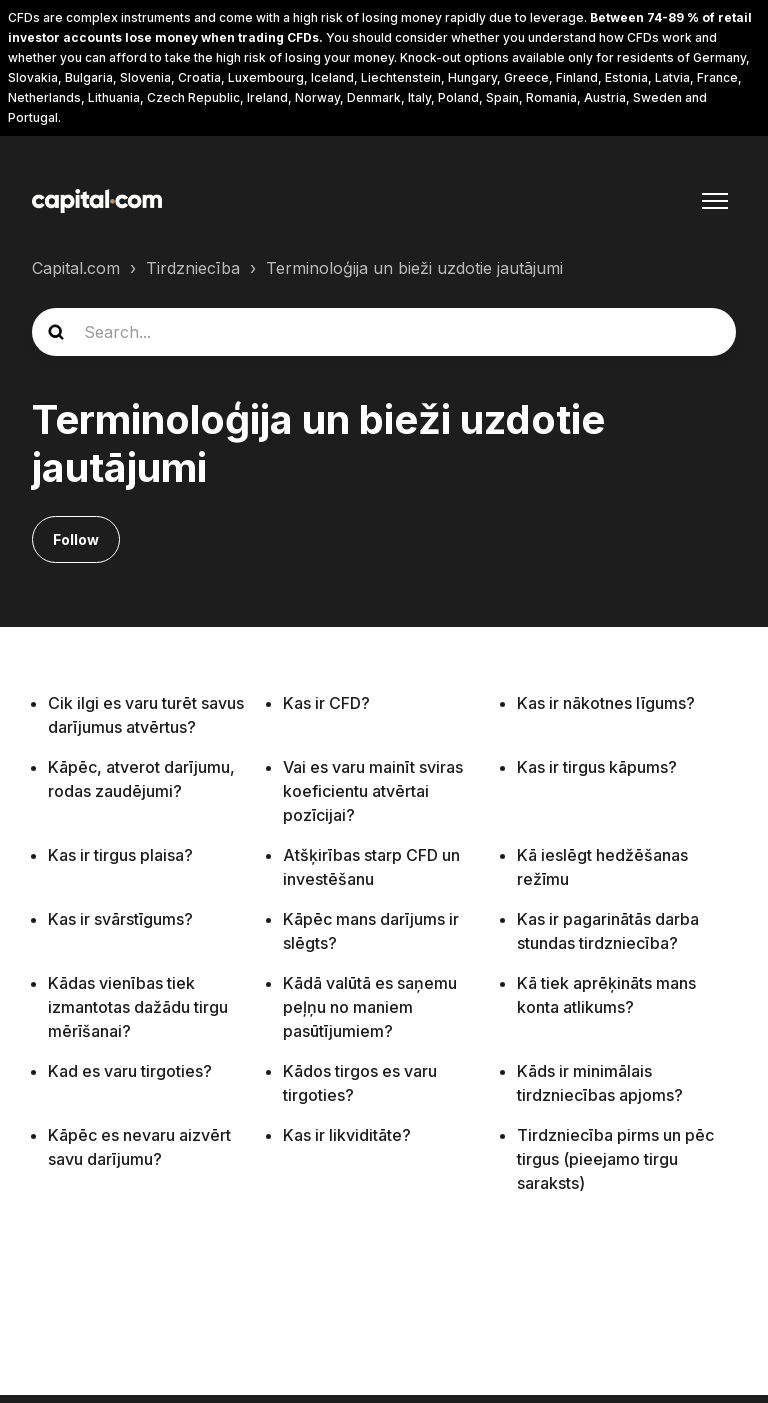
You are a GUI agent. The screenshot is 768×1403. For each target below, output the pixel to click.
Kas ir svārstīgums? (120, 919)
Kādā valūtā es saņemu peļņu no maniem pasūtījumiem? (370, 1007)
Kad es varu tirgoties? (130, 1071)
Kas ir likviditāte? (347, 1135)
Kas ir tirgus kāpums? (597, 767)
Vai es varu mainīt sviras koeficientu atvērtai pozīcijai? (373, 791)
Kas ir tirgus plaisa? (120, 855)
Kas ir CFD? (326, 703)
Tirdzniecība (193, 268)
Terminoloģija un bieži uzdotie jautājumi (414, 268)
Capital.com (76, 268)
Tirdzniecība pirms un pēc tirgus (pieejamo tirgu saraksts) (615, 1159)
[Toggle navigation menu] (715, 201)
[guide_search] (384, 332)
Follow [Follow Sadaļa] (76, 539)
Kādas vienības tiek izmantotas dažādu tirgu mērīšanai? (138, 1007)
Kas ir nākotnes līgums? (606, 703)
